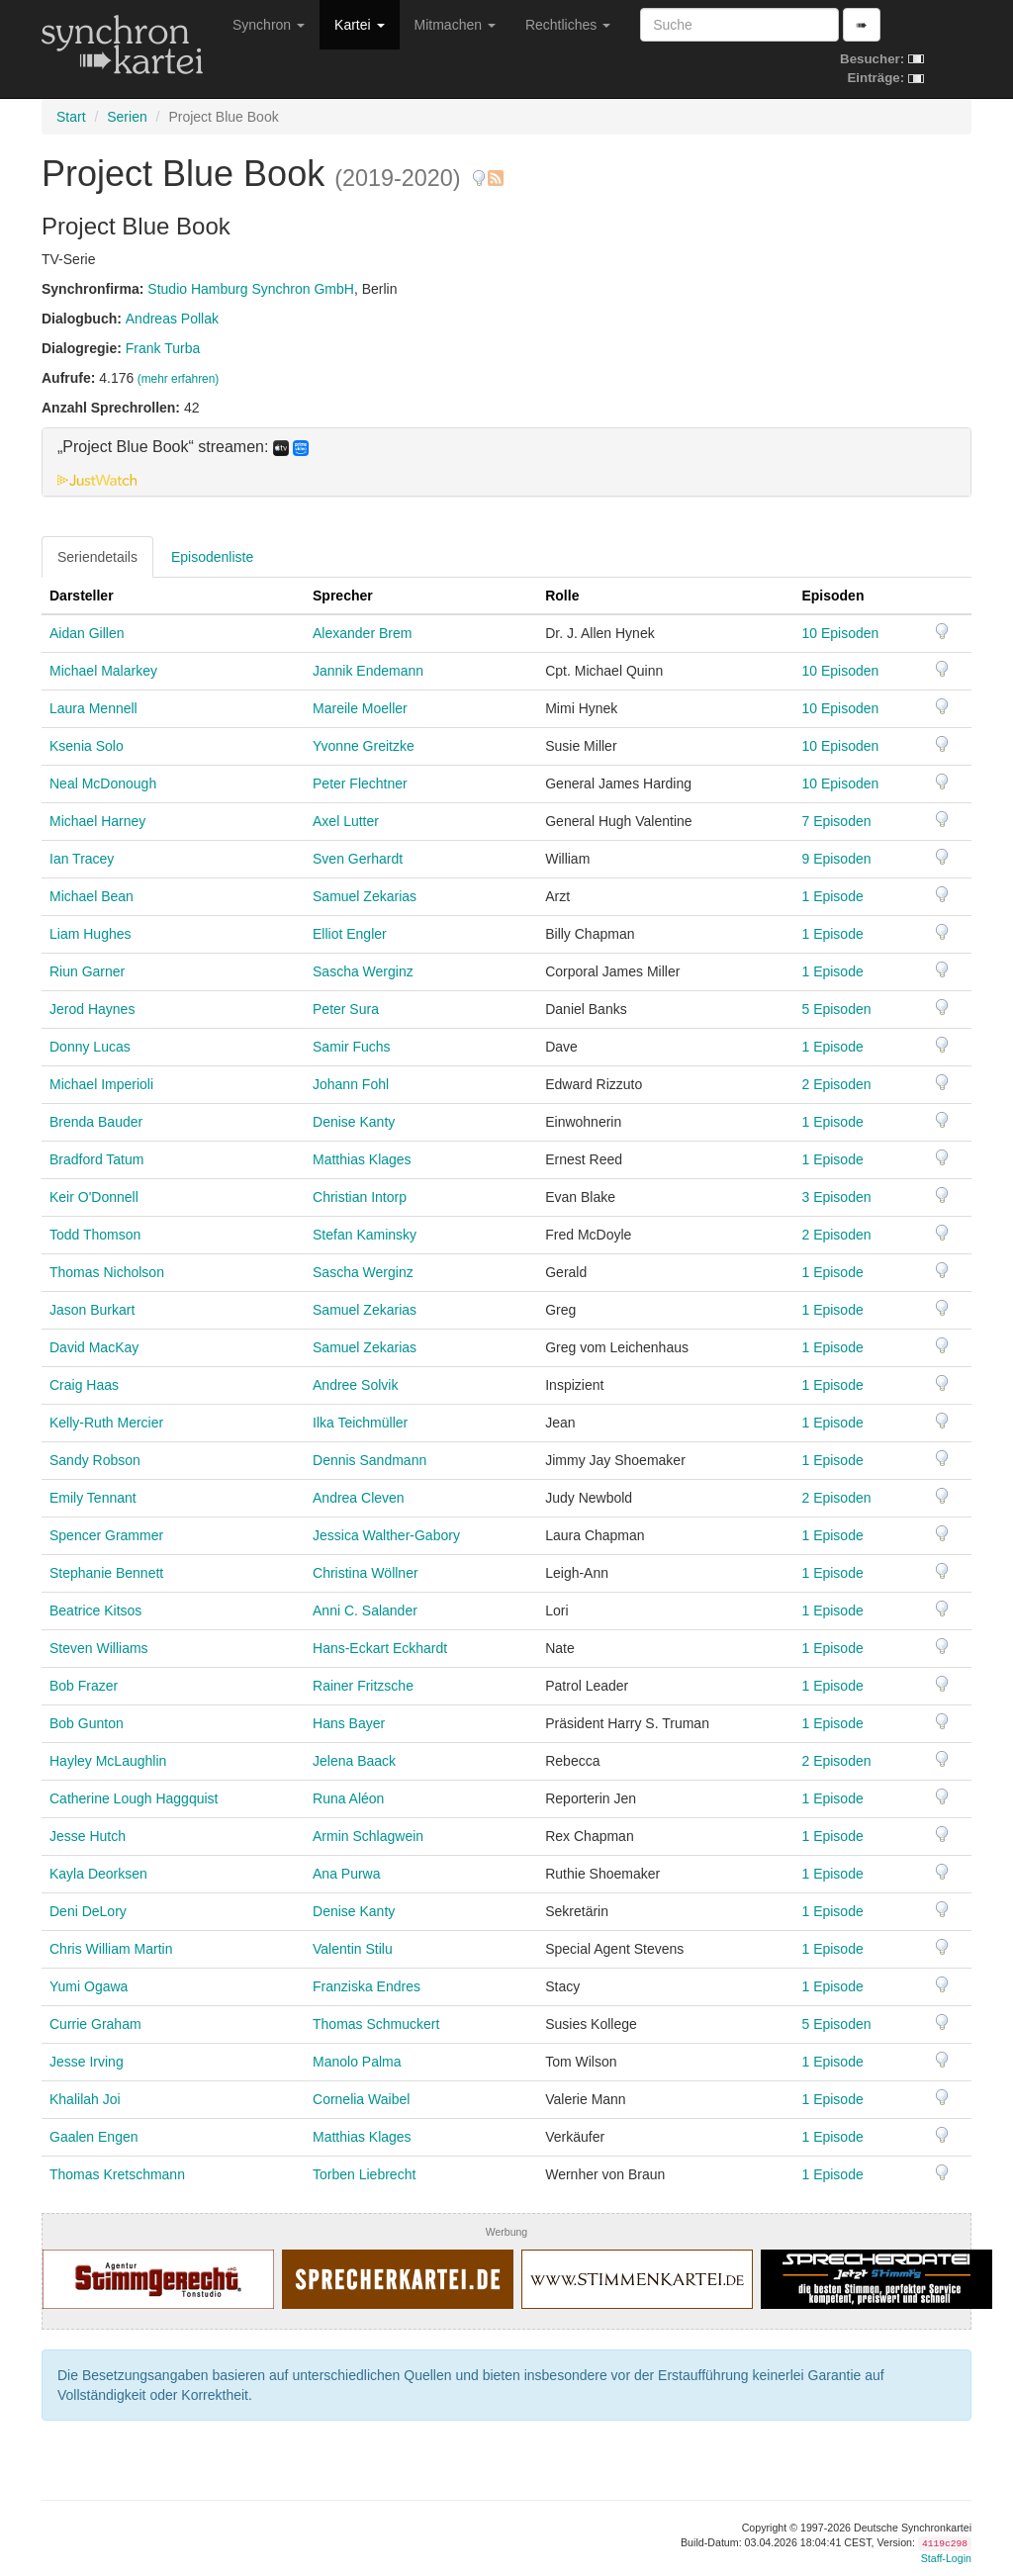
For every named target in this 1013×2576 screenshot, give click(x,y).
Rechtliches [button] (567, 25)
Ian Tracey (81, 859)
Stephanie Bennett (106, 1573)
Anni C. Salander (365, 1610)
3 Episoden (836, 1197)
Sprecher (343, 595)
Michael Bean (91, 896)
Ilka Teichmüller (360, 1422)
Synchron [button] (268, 25)
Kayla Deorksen (98, 1874)
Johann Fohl (351, 1084)
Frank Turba (163, 348)
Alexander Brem (362, 633)
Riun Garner (87, 971)
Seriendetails (97, 557)
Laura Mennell (93, 708)
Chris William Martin (110, 1949)
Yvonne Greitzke (363, 746)
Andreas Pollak (172, 318)
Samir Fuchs (352, 1047)
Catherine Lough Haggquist (133, 1798)
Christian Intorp (360, 1197)
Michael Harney (97, 821)
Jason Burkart (92, 1310)
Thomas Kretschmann (117, 2174)
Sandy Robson (94, 1460)
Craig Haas (84, 1385)
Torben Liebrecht (364, 2174)
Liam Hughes (90, 934)
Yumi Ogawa (88, 1986)
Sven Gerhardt (358, 859)
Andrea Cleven (359, 1498)
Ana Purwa (346, 1874)
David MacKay (93, 1347)
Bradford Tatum (96, 1159)
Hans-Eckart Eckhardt (380, 1648)
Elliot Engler (350, 934)
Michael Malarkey (103, 671)
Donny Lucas (90, 1047)
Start (71, 117)
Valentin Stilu (353, 1949)
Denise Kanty (354, 1122)
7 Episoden (836, 821)
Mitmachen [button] (455, 25)
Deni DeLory (88, 1911)
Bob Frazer (83, 1686)
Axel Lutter (346, 821)
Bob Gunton (86, 1723)
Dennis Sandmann (369, 1460)
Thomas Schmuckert (376, 2024)
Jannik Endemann (368, 671)
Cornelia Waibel (361, 2099)
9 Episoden (836, 859)
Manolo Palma (357, 2062)
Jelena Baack (354, 1761)
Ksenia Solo (86, 746)
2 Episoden (836, 1084)
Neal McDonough (102, 783)
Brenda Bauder (95, 1122)
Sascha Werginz (363, 971)
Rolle (562, 595)
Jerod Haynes (92, 1009)
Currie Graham (95, 2024)
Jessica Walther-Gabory (386, 1535)
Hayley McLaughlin (107, 1761)
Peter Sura (346, 1009)
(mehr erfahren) (179, 379)
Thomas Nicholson (106, 1272)
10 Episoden (839, 633)
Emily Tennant (93, 1498)
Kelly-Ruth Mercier (106, 1422)
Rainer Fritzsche (363, 1686)
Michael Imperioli (101, 1084)
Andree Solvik (355, 1385)
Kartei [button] (359, 25)
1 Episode (832, 896)
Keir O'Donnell (93, 1197)
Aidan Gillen (87, 633)
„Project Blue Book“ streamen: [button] (183, 447)
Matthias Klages (362, 1159)
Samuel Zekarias (364, 896)
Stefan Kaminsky (364, 1234)
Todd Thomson (94, 1234)
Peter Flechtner (360, 783)
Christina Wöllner (365, 1573)
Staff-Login (946, 2558)
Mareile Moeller (360, 708)
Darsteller (81, 595)
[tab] (506, 462)
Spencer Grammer (106, 1535)
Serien (126, 117)
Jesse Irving (86, 2062)
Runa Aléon (348, 1798)
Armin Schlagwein (368, 1836)
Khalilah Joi (85, 2099)
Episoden (832, 595)
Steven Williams (98, 1648)
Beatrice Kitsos (95, 1610)
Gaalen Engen (93, 2137)
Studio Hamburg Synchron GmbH (250, 289)
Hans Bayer (349, 1723)
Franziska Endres (366, 1986)
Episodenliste (212, 557)
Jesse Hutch (87, 1836)
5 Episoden (836, 1009)
